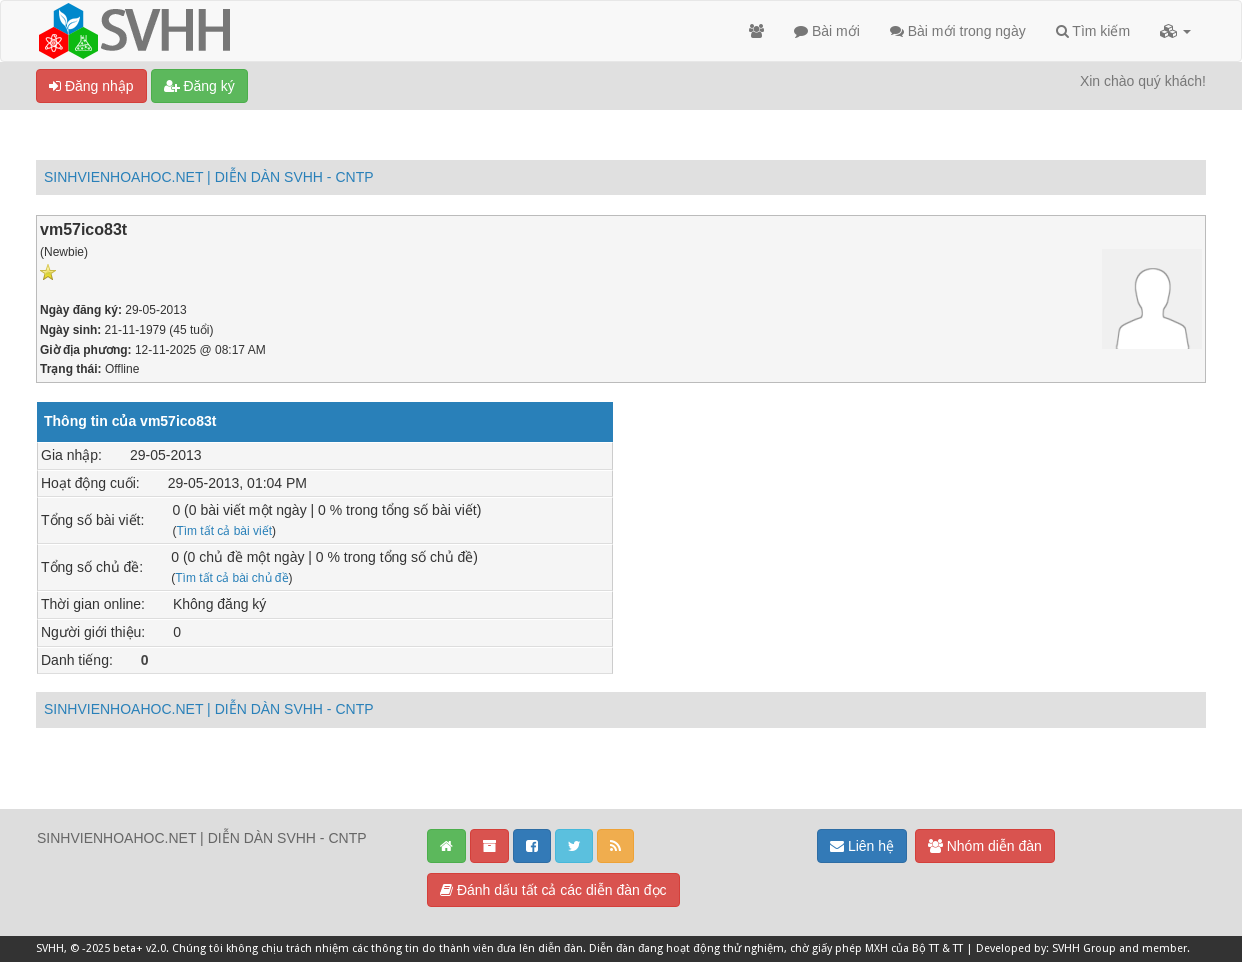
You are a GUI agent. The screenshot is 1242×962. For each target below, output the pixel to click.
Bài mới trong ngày (958, 31)
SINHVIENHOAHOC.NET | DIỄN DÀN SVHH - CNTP (209, 177)
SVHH (50, 948)
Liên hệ (862, 846)
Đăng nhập (91, 86)
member (1164, 948)
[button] (1175, 31)
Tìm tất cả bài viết (224, 531)
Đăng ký (199, 86)
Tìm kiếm (1093, 31)
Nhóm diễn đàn (985, 846)
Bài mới (827, 31)
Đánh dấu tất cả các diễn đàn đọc (553, 890)
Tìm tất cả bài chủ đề (231, 578)
